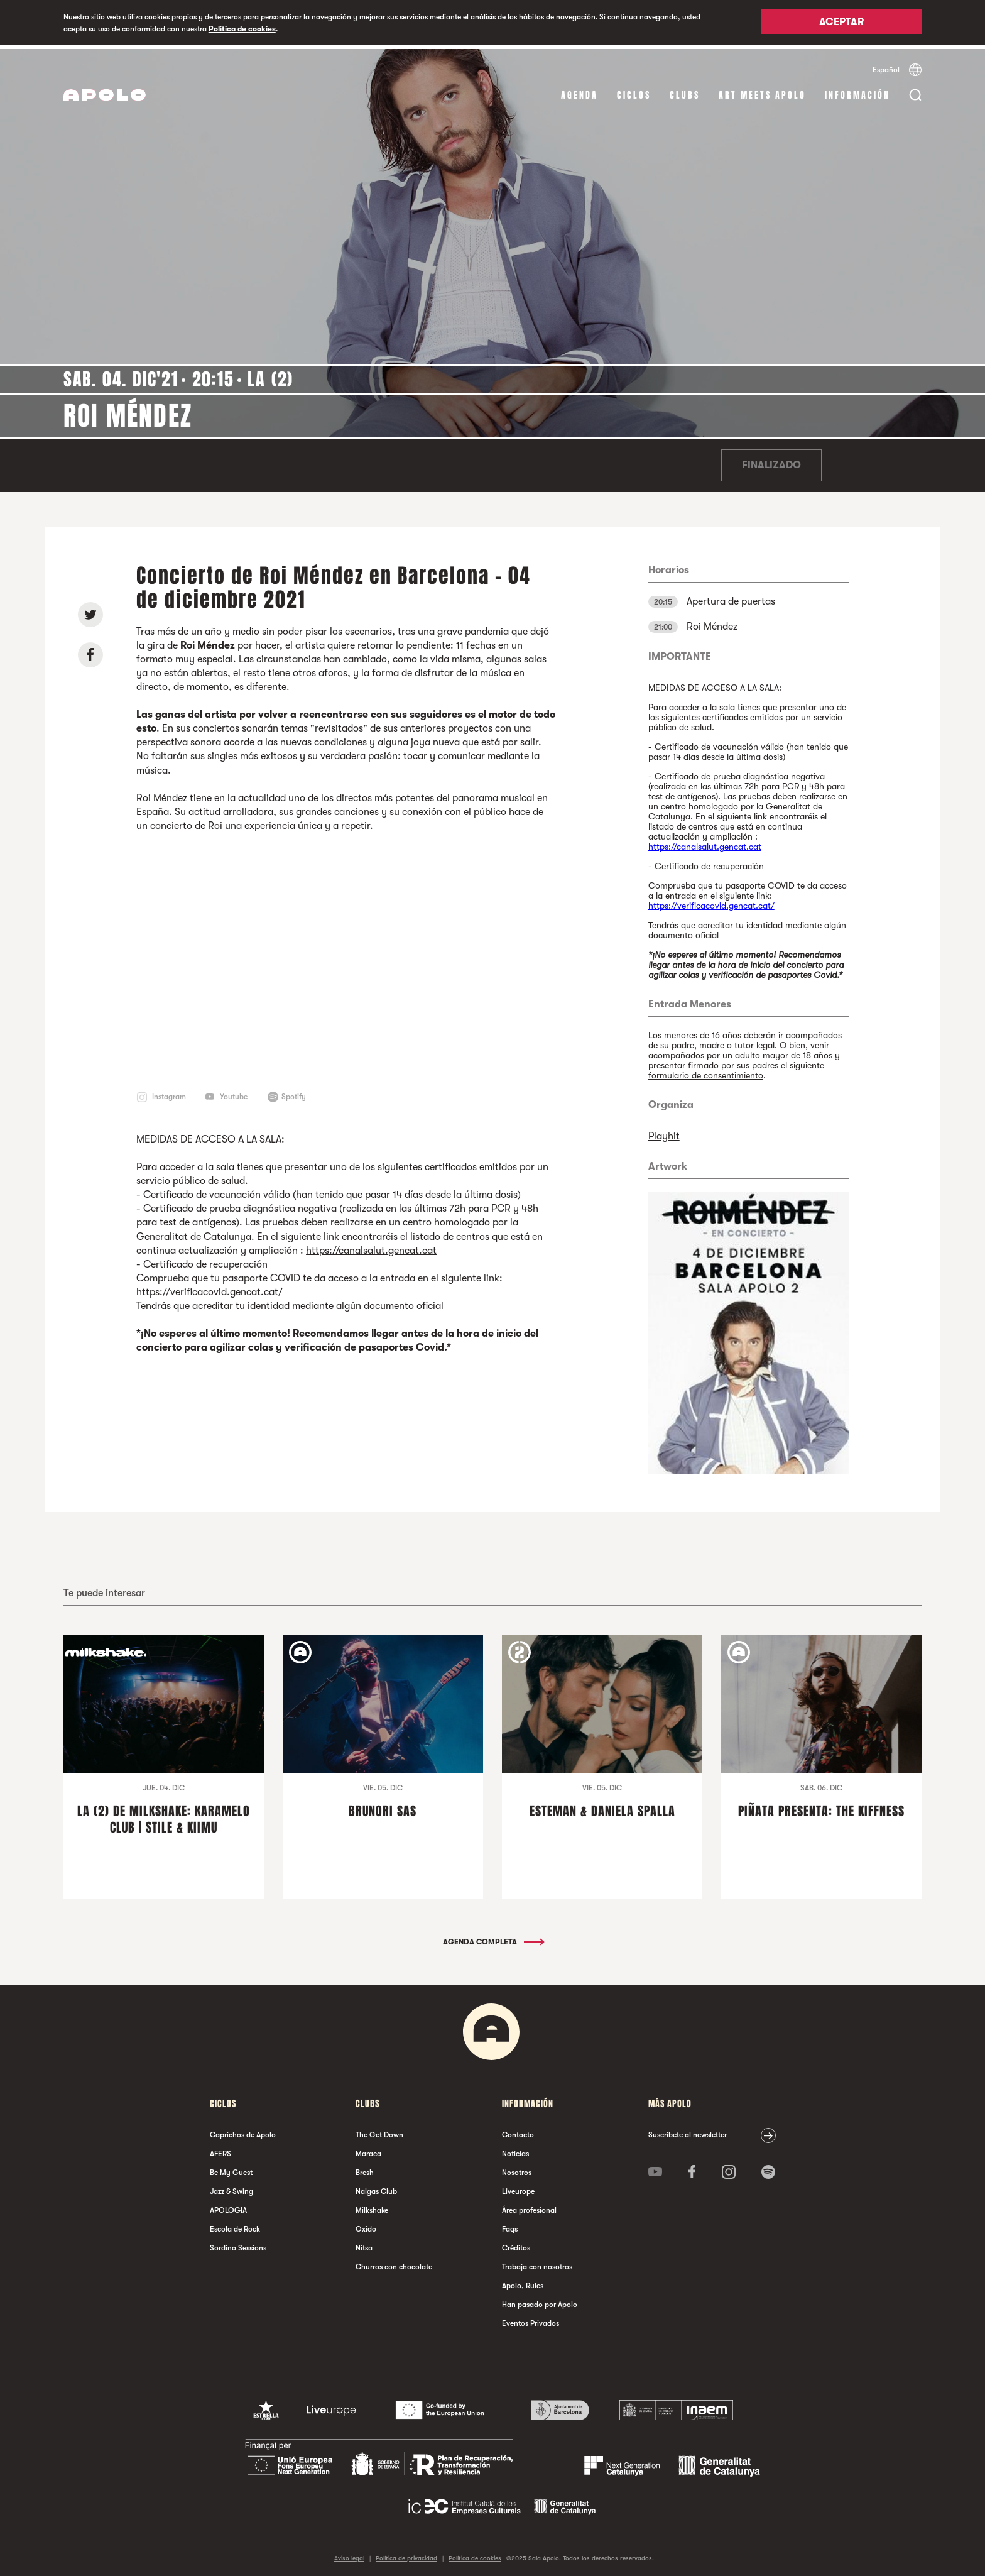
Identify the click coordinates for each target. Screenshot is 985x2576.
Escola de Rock (235, 2224)
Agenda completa (493, 1937)
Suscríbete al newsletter (687, 2130)
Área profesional (529, 2205)
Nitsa (364, 2243)
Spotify (293, 1092)
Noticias (515, 2149)
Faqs (510, 2224)
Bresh (365, 2168)
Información (857, 90)
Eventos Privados (530, 2319)
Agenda (579, 90)
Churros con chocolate (394, 2262)
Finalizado (771, 461)
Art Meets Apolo (762, 90)
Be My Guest (231, 2168)
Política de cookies (242, 29)
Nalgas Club (376, 2187)
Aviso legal (349, 2553)
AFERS (220, 2149)
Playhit (664, 1131)
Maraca (368, 2149)
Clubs (685, 90)
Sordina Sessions (238, 2243)
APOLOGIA (228, 2205)
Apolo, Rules (522, 2281)
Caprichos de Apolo (243, 2130)
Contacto (518, 2130)
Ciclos (634, 90)
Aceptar (841, 23)
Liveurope (518, 2187)
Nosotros (516, 2168)
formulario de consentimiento (705, 1071)
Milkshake (372, 2205)
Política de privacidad (406, 2553)
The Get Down (379, 2130)
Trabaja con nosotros (537, 2262)
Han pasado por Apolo (539, 2300)
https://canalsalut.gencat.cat (371, 1246)
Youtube (234, 1092)
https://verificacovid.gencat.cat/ (209, 1287)
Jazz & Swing (231, 2187)
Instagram (169, 1092)
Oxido (366, 2224)
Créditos (516, 2243)
